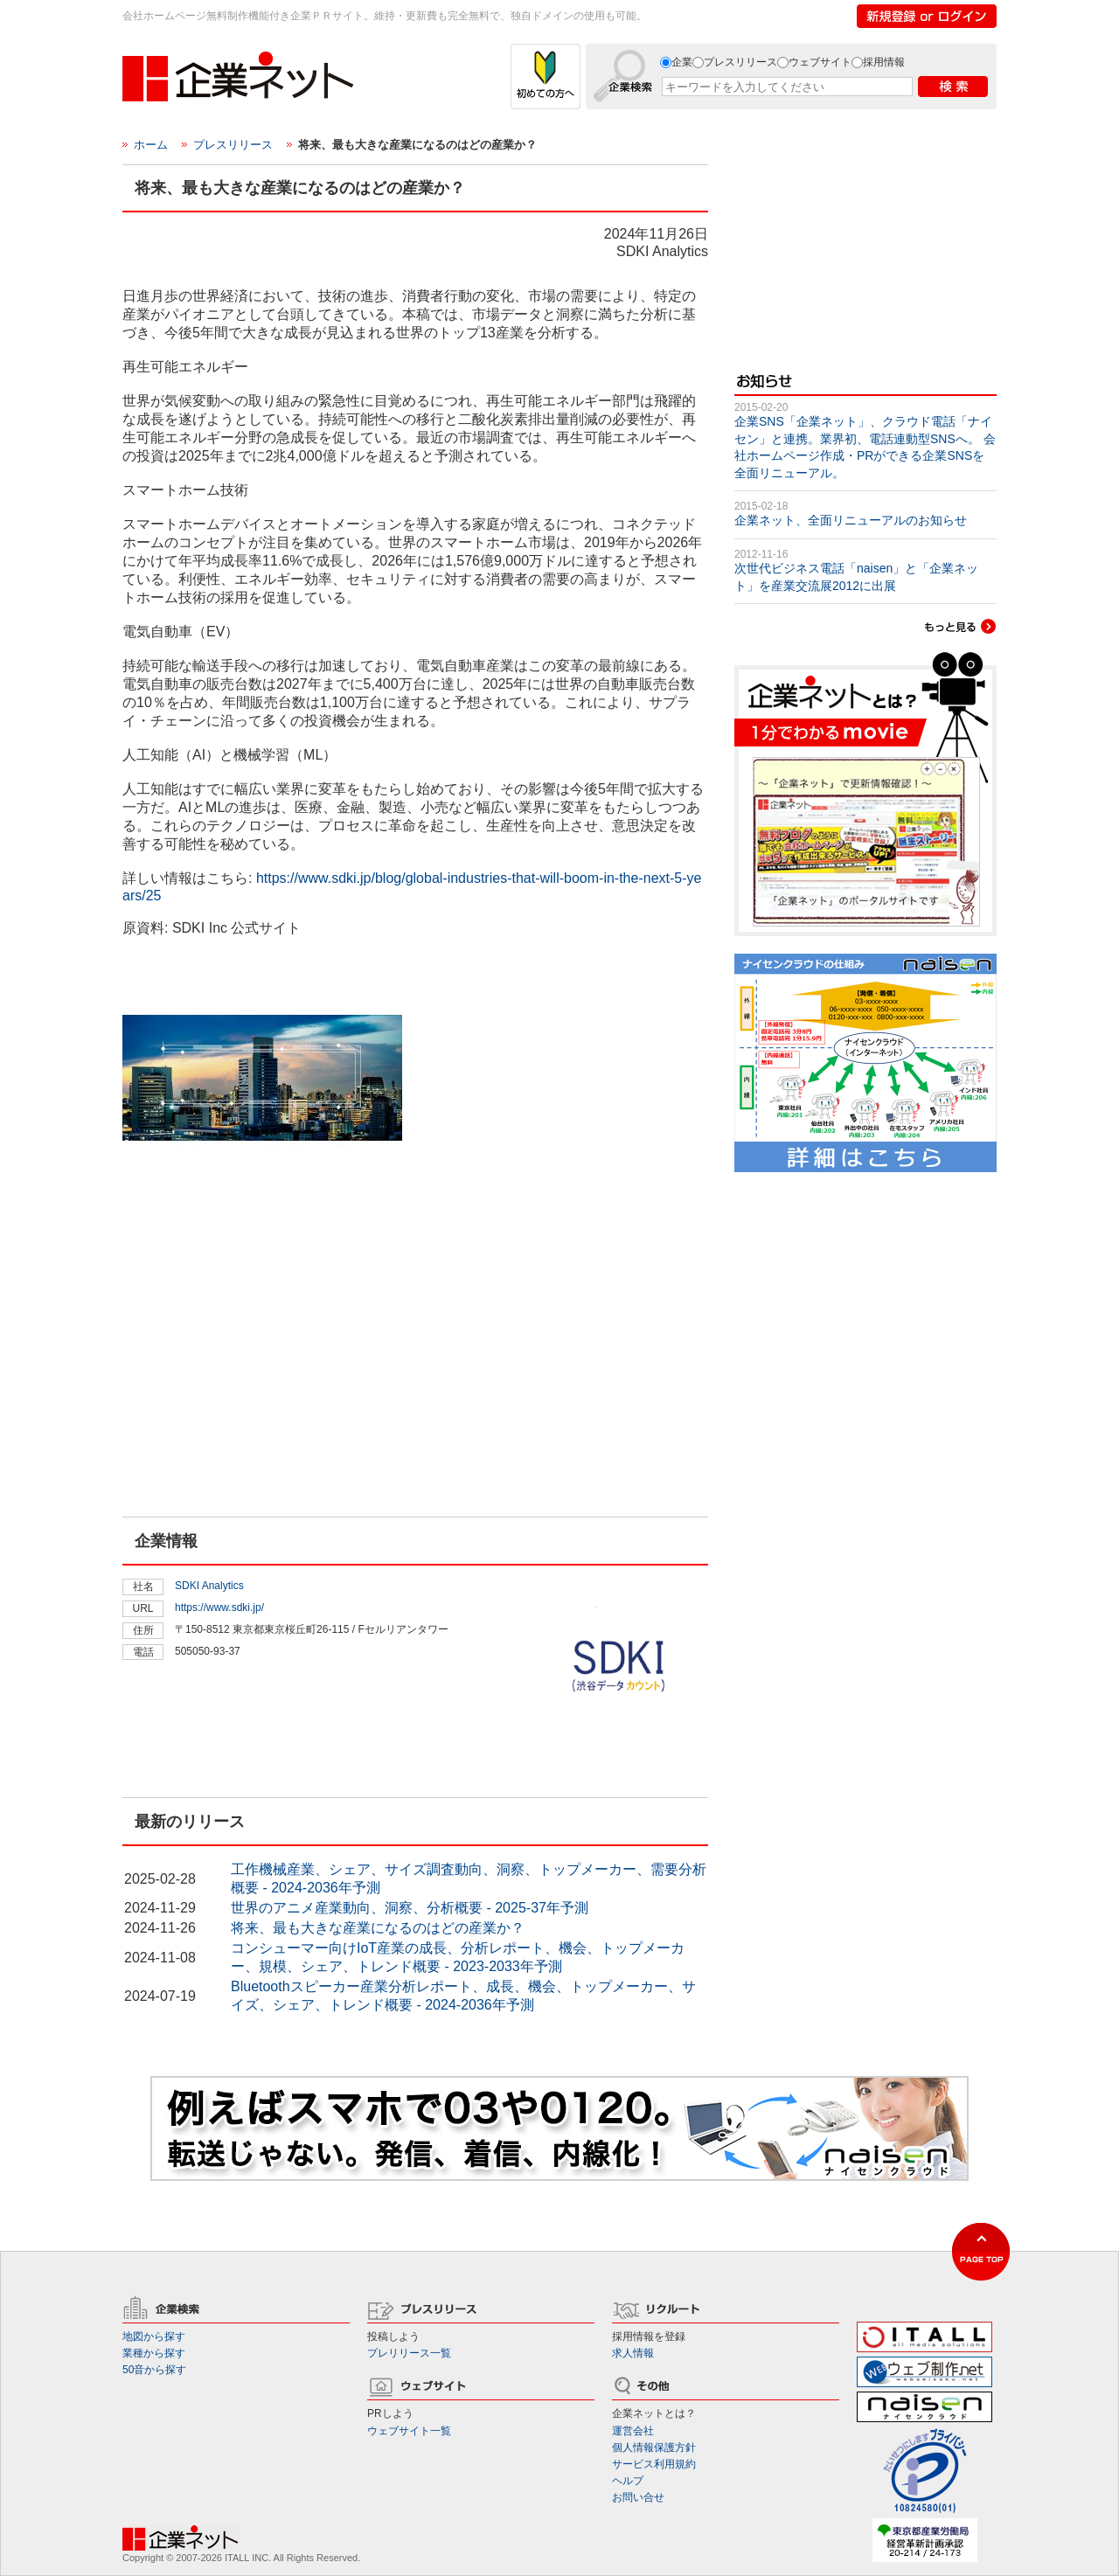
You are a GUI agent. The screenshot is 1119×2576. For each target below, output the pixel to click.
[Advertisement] (253, 1402)
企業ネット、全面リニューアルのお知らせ (850, 520)
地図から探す (153, 2336)
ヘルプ (627, 2481)
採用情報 (884, 62)
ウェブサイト (820, 62)
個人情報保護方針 (654, 2447)
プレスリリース (740, 62)
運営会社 (633, 2431)
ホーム (151, 144)
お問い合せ (638, 2497)
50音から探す (154, 2370)
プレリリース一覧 (409, 2353)
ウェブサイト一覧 (409, 2431)
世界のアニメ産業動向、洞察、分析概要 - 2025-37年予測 (409, 1907)
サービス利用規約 (654, 2464)
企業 (681, 62)
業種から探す (153, 2353)
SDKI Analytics (209, 1586)
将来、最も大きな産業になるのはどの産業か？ (378, 1927)
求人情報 (633, 2353)
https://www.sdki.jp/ (219, 1607)
